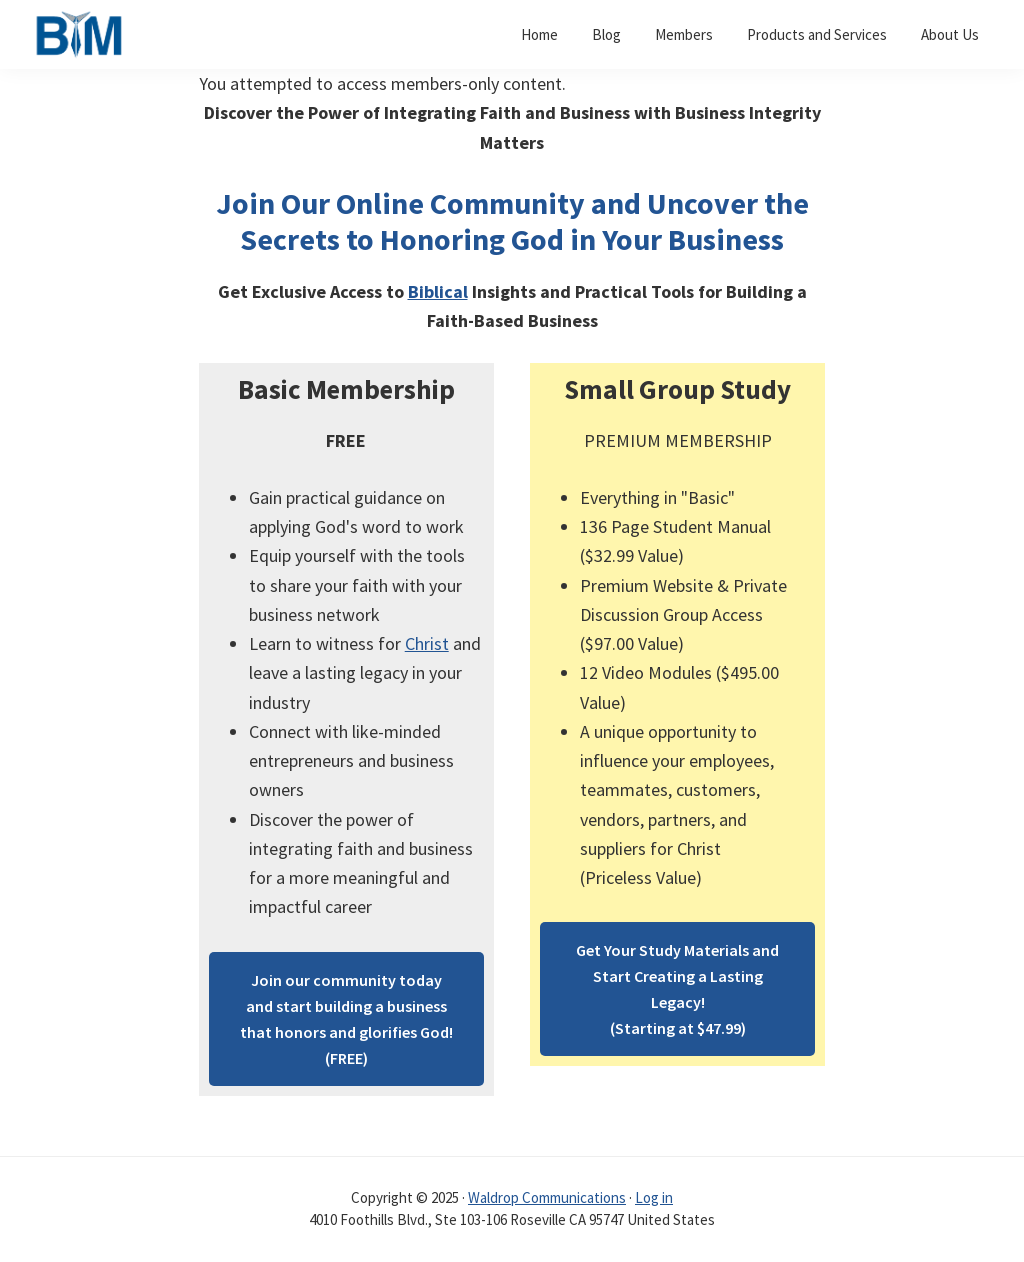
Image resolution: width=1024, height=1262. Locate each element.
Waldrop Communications (547, 1197)
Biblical (438, 291)
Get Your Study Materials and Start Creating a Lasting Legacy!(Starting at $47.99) (677, 989)
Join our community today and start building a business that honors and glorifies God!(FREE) (346, 1019)
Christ (427, 643)
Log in (654, 1197)
